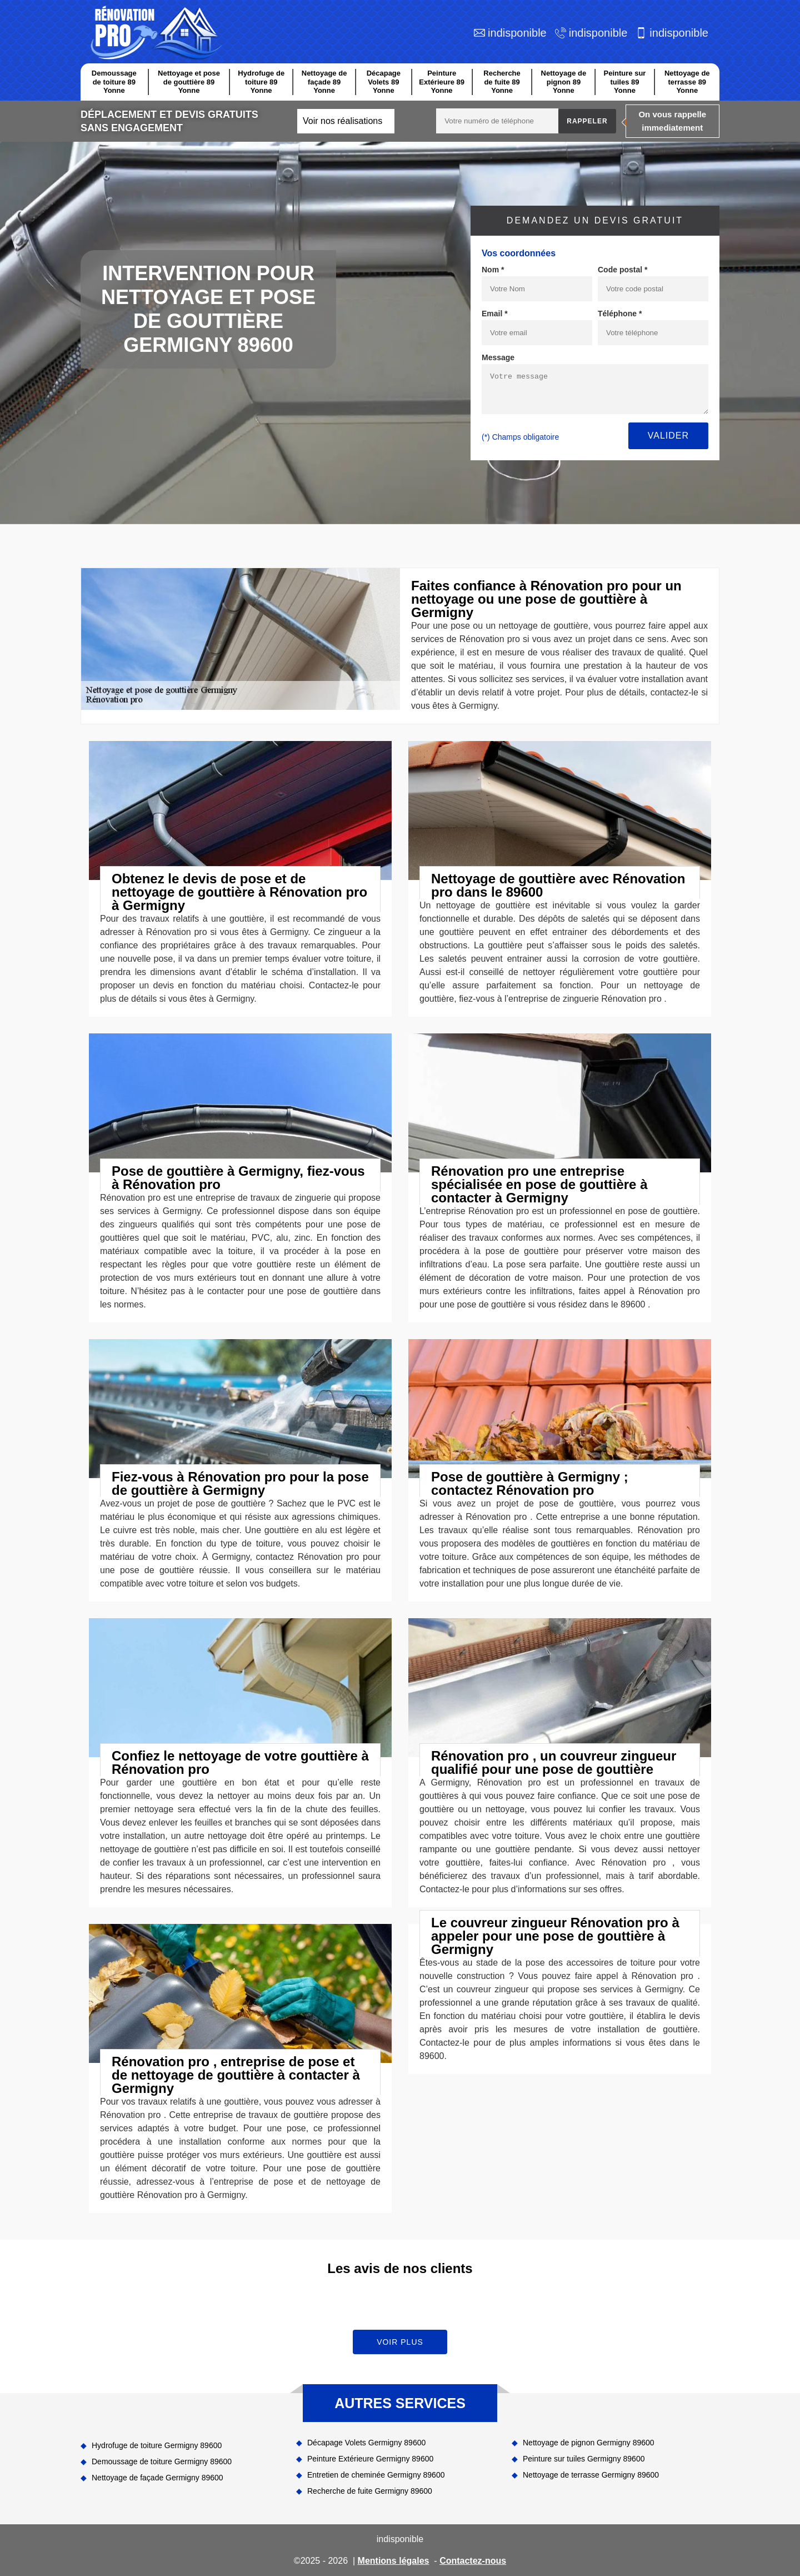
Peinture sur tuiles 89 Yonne (625, 82)
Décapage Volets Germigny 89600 (366, 2442)
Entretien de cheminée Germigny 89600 (375, 2474)
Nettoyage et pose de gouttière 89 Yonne (189, 82)
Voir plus (400, 2342)
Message (498, 357)
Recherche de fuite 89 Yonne (501, 82)
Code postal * (622, 269)
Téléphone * (620, 313)
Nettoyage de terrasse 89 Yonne (687, 82)
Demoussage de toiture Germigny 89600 (162, 2461)
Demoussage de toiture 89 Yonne (114, 82)
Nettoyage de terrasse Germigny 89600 (591, 2474)
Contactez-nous (472, 2560)
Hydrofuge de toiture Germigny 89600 (157, 2445)
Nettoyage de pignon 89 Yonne (564, 82)
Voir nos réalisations (342, 121)
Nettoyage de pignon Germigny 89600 (588, 2442)
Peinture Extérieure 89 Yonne (441, 82)
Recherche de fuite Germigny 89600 (369, 2491)
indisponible (517, 33)
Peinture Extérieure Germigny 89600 (370, 2458)
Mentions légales (393, 2560)
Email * (495, 313)
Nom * (493, 269)
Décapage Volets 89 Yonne (384, 82)
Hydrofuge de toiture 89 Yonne (261, 82)
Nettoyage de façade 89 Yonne (324, 82)
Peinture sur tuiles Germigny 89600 (583, 2458)
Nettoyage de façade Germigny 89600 (157, 2477)
